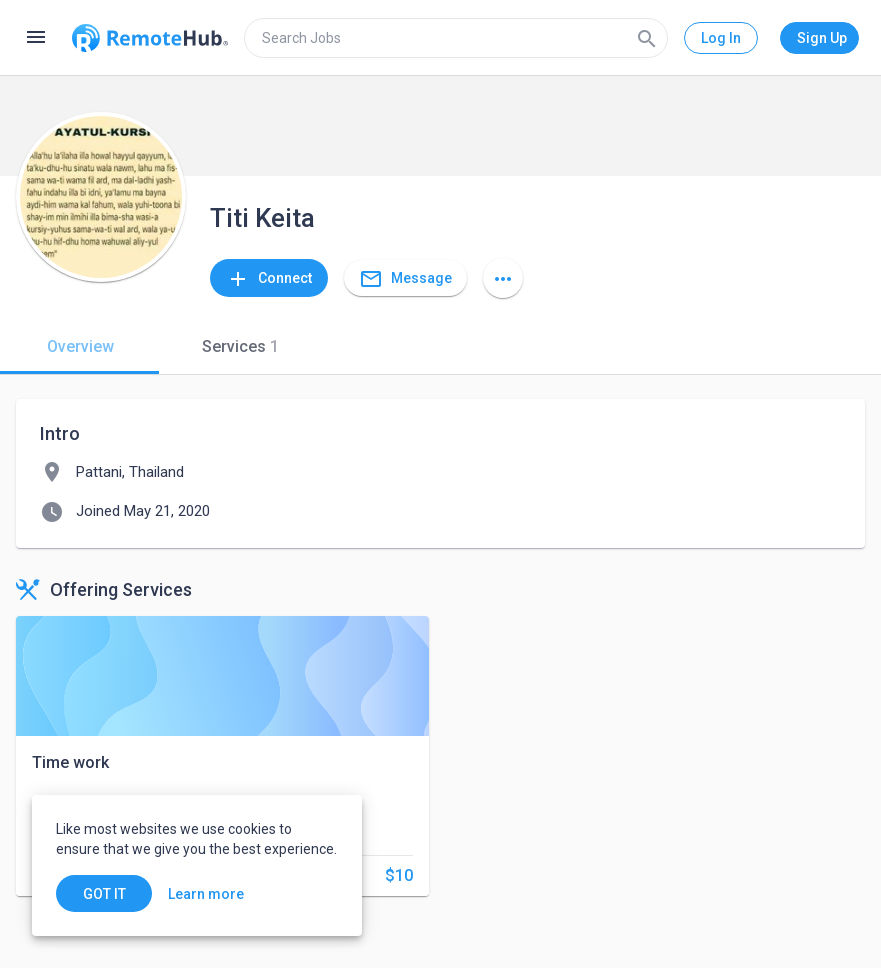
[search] (456, 38)
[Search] (647, 38)
